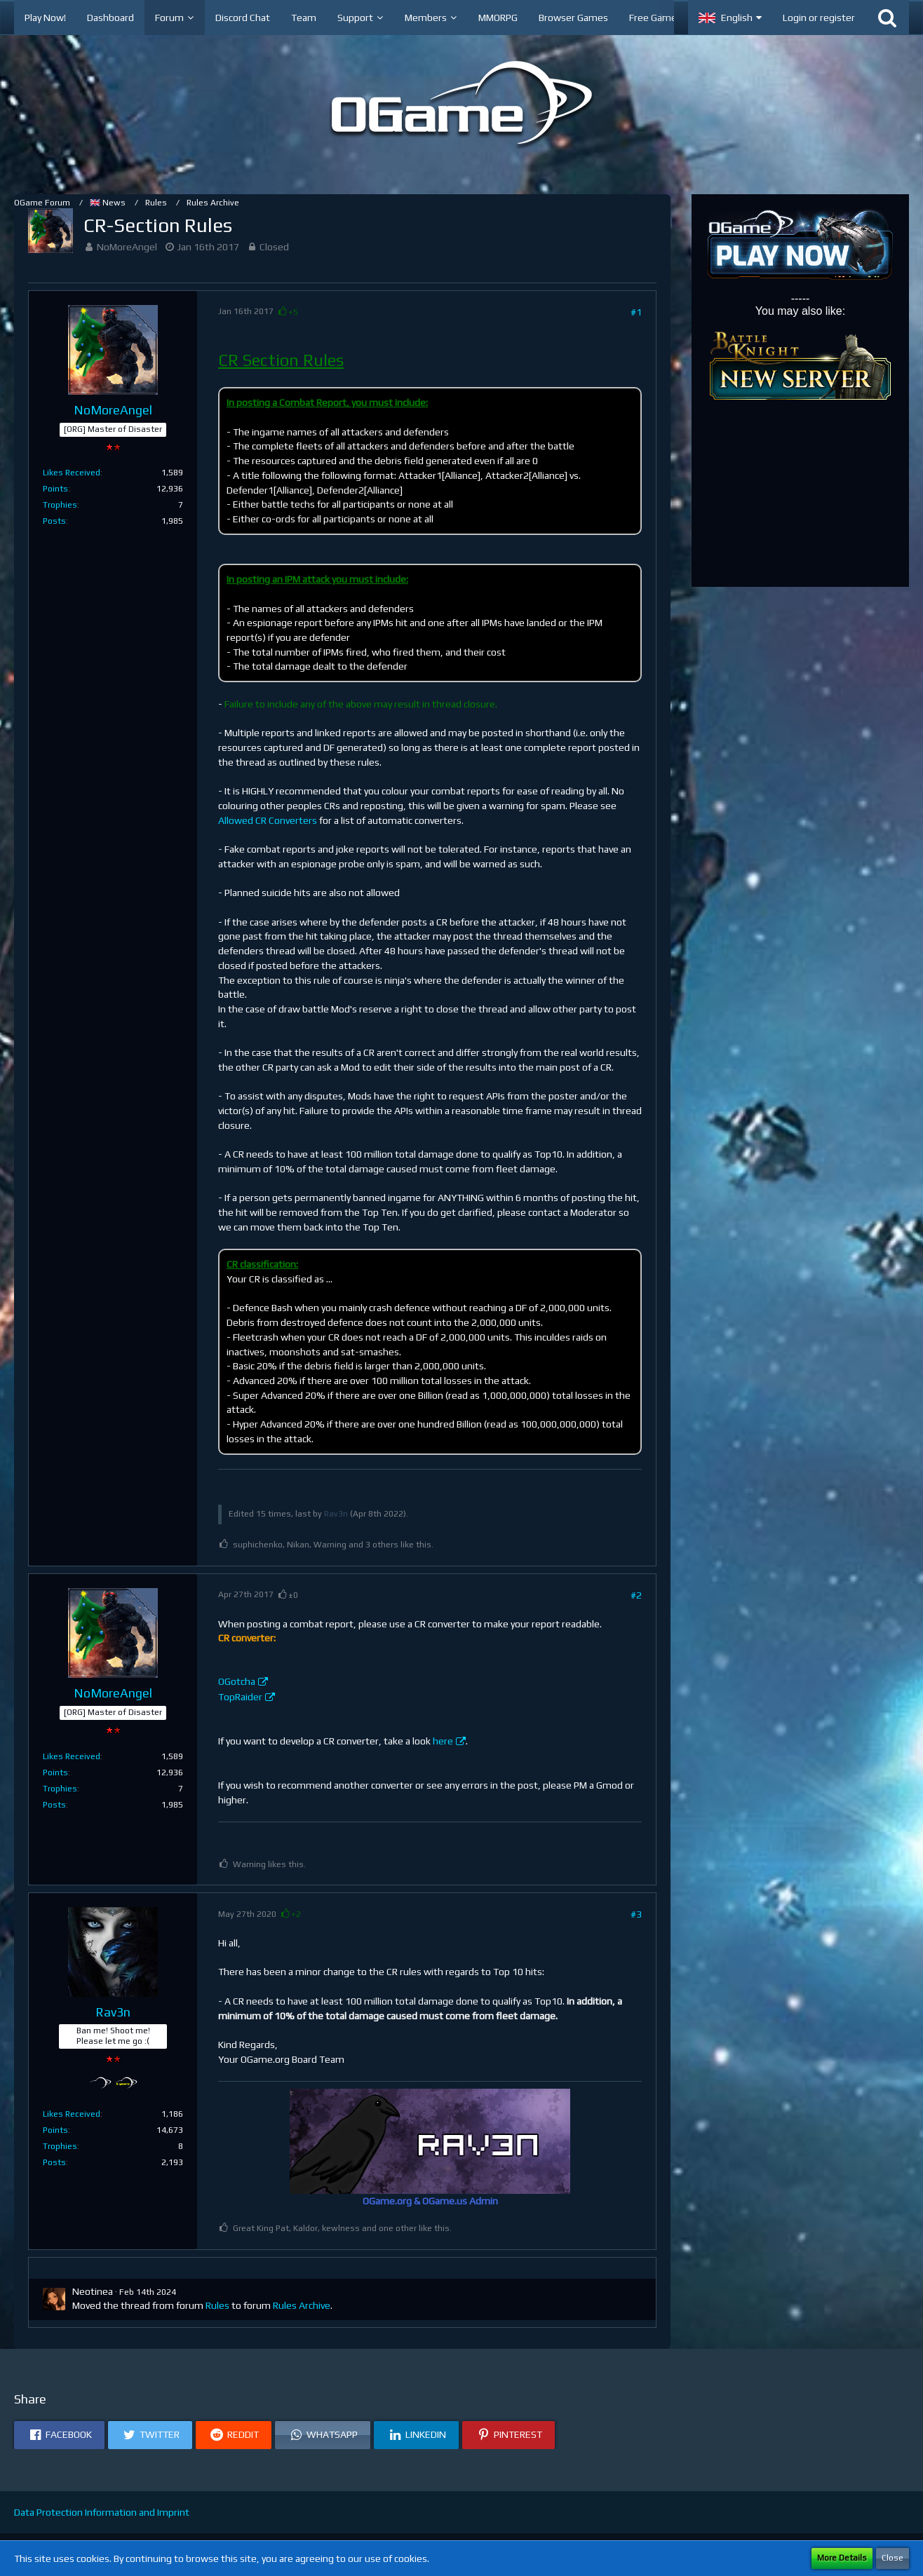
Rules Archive (301, 2305)
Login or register (819, 17)
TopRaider (240, 1696)
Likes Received (71, 472)
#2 (636, 1595)
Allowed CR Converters (267, 820)
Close (892, 2558)
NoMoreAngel (127, 246)
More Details (842, 2558)
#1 (636, 312)
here (443, 1741)
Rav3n (336, 1514)
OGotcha (236, 1681)
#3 (636, 1914)
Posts (54, 521)
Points (55, 489)
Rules (217, 2305)
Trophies (60, 505)
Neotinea (92, 2291)
